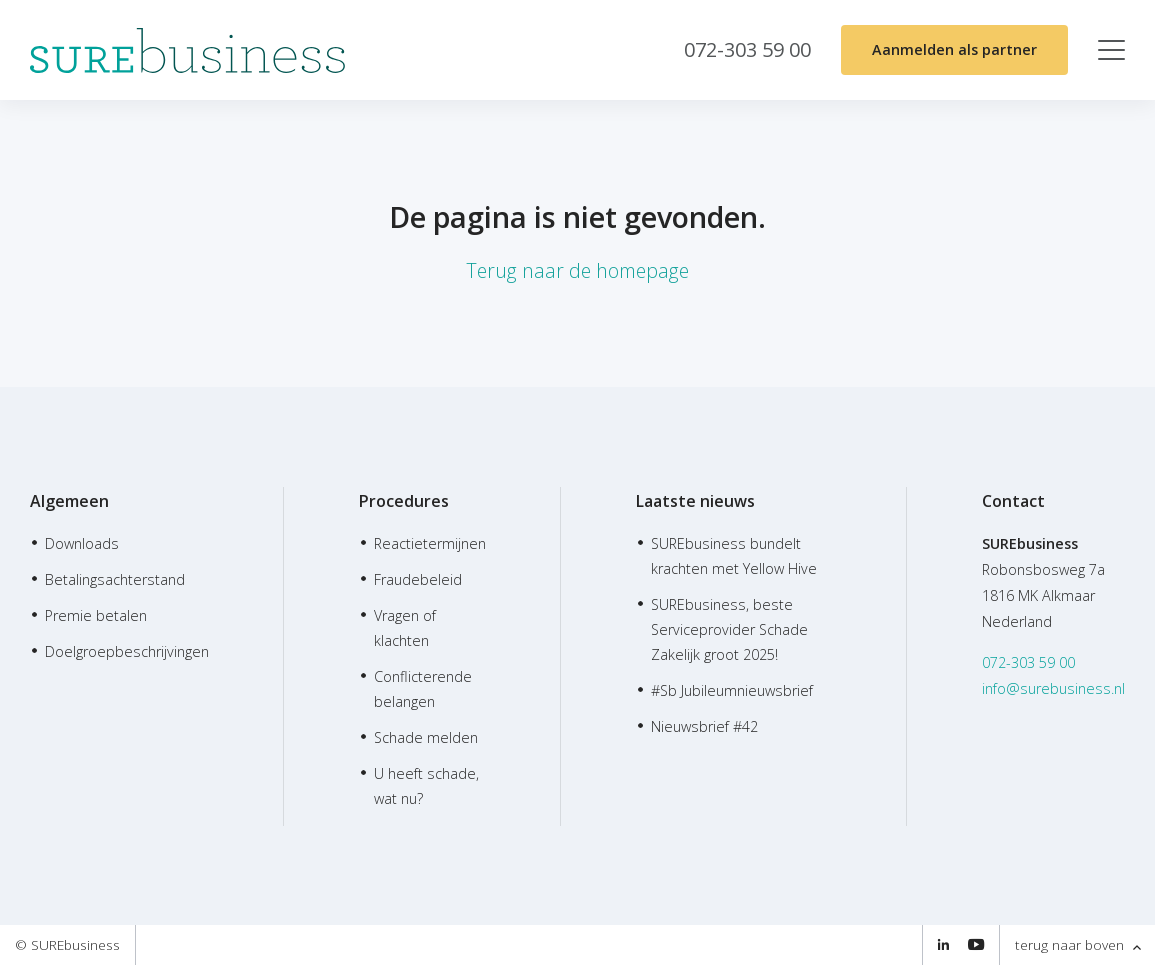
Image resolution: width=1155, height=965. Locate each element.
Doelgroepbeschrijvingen (127, 651)
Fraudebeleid (418, 579)
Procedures (404, 501)
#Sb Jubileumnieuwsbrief (732, 690)
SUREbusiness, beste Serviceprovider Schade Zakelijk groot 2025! (729, 629)
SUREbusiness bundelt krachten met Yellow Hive (734, 556)
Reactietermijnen (430, 543)
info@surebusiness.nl (1053, 688)
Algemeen (69, 501)
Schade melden (426, 737)
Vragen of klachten (405, 628)
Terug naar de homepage (577, 270)
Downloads (82, 543)
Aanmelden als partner (954, 49)
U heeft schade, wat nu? (426, 786)
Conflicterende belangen (423, 689)
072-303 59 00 (1028, 662)
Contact (1013, 501)
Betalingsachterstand (115, 579)
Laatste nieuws (695, 501)
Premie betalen (96, 615)
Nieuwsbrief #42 (704, 726)
